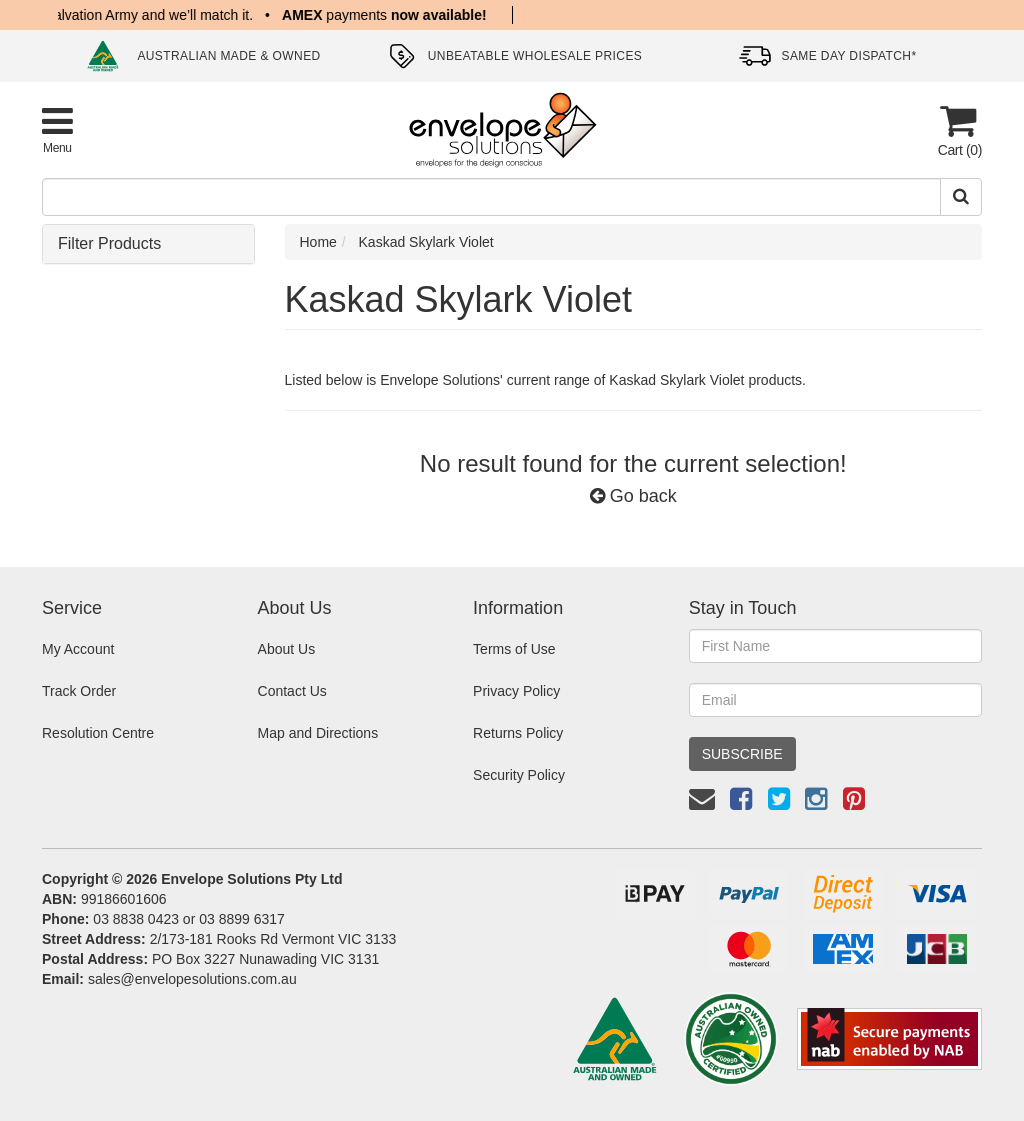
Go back (633, 496)
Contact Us (292, 691)
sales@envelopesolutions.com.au (192, 979)
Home (318, 242)
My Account (78, 649)
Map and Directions (318, 733)
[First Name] (835, 646)
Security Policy (519, 775)
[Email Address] (835, 700)
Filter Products (109, 243)
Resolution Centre (98, 733)
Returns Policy (518, 733)
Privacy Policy (516, 691)
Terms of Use (514, 649)
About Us (287, 649)
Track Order (79, 691)
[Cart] (958, 130)
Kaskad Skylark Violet (426, 242)
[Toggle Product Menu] (57, 129)
